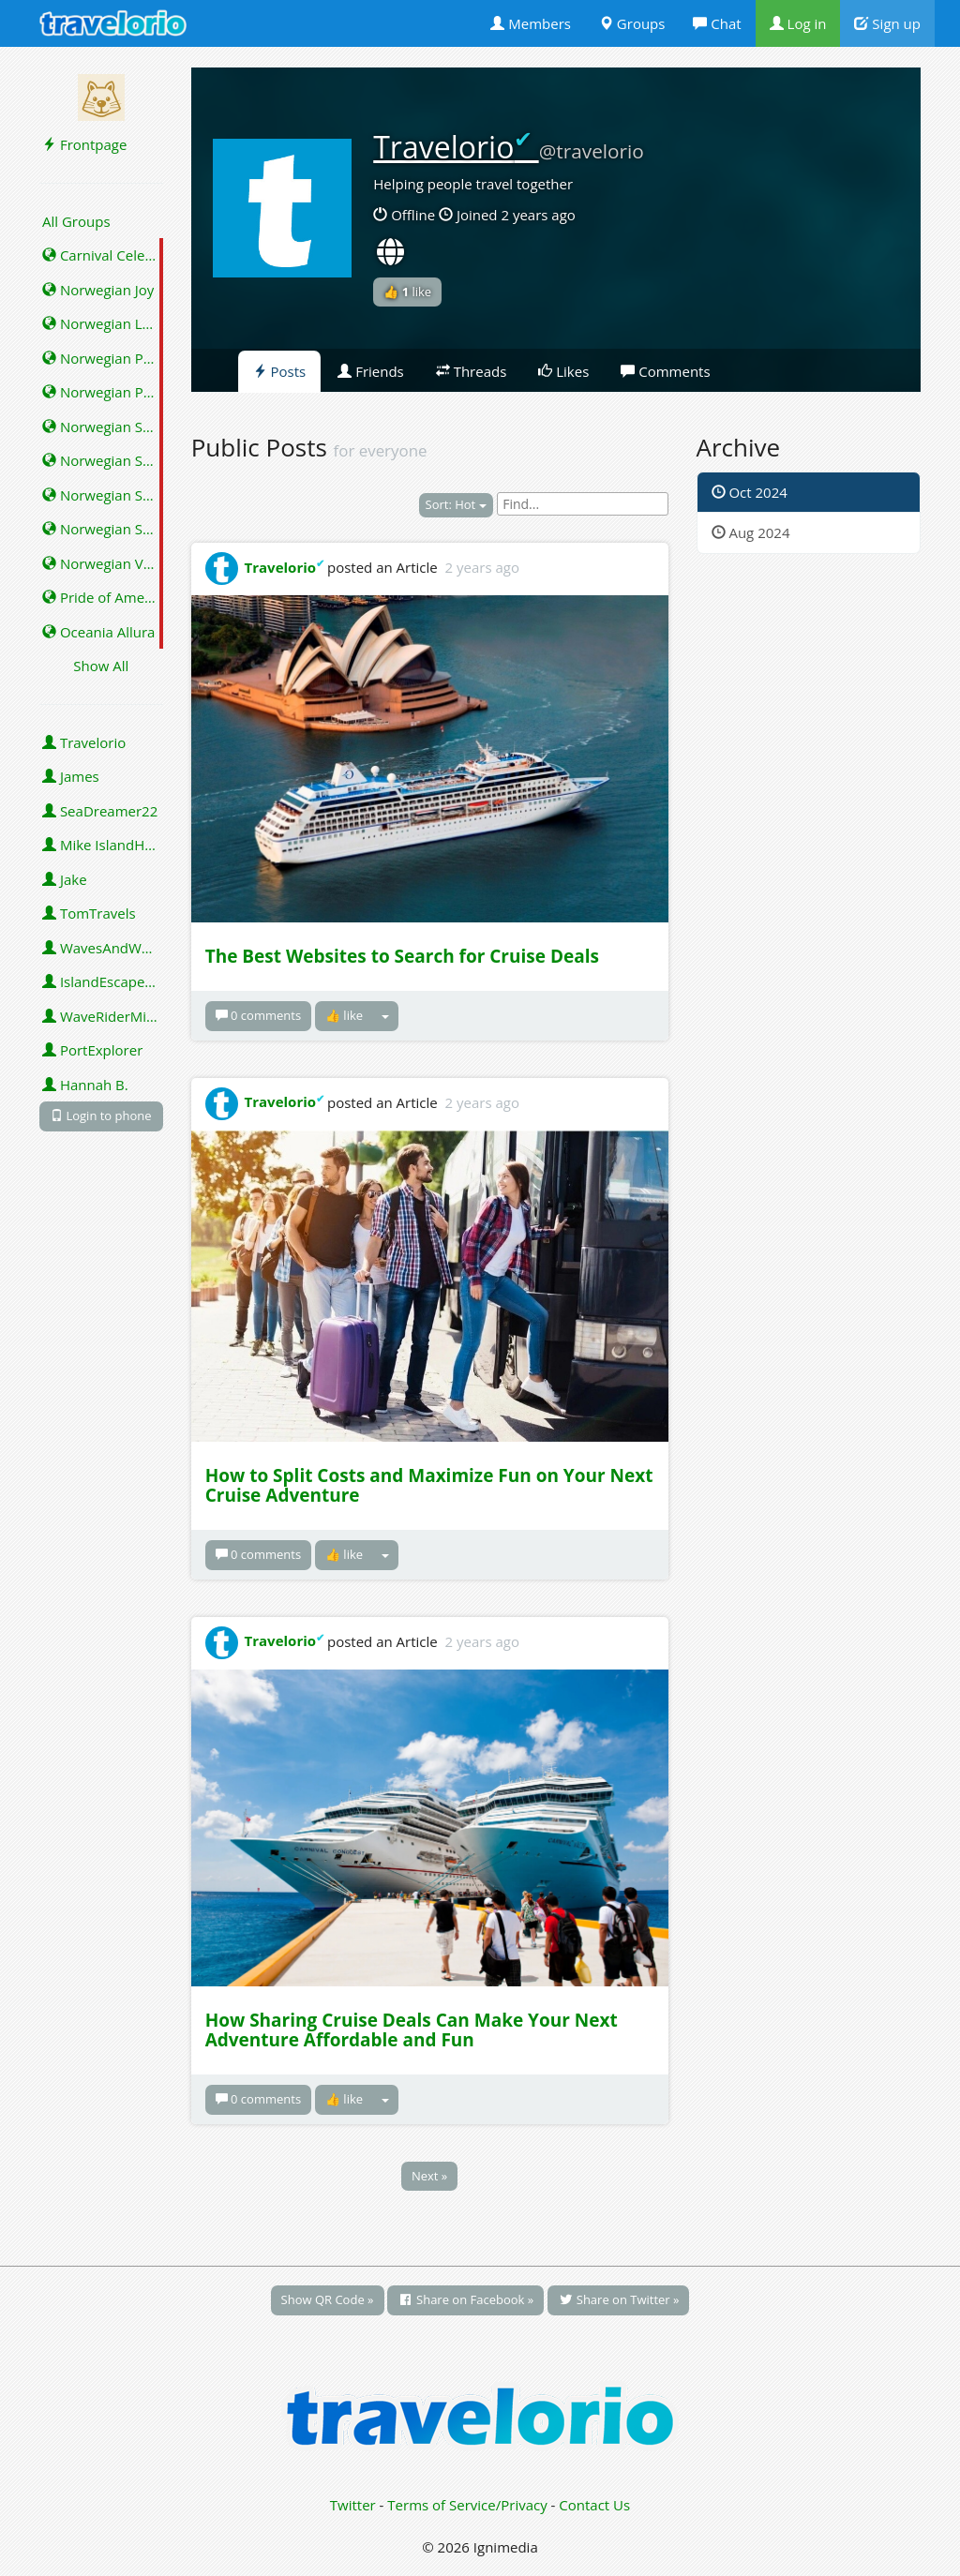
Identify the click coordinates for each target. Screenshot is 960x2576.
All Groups (76, 221)
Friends (371, 371)
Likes (563, 371)
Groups (632, 23)
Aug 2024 (751, 532)
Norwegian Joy (98, 289)
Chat (717, 23)
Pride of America (102, 597)
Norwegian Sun (100, 528)
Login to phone (101, 1115)
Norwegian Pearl (102, 358)
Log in (798, 23)
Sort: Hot (456, 504)
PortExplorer (92, 1050)
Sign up (887, 23)
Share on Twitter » (618, 2299)
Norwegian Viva (101, 563)
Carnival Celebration (102, 255)
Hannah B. (85, 1084)
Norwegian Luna (102, 323)
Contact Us (594, 2504)
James (70, 776)
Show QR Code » (327, 2299)
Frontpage (84, 144)
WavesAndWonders (102, 947)
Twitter (353, 2504)
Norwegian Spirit (102, 460)
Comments (665, 371)
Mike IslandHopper (102, 844)
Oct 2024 (750, 492)
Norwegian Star (101, 495)
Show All (100, 665)
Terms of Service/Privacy (467, 2504)
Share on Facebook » (465, 2299)
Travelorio (84, 742)
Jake (64, 879)
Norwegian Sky (99, 426)
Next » (429, 2175)
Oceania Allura (98, 631)
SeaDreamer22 (100, 810)
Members (530, 23)
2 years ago (482, 567)
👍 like (407, 291)
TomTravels (89, 913)
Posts (280, 371)
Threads (471, 371)
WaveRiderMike (101, 1016)
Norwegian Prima (102, 391)
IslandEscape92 (101, 981)
